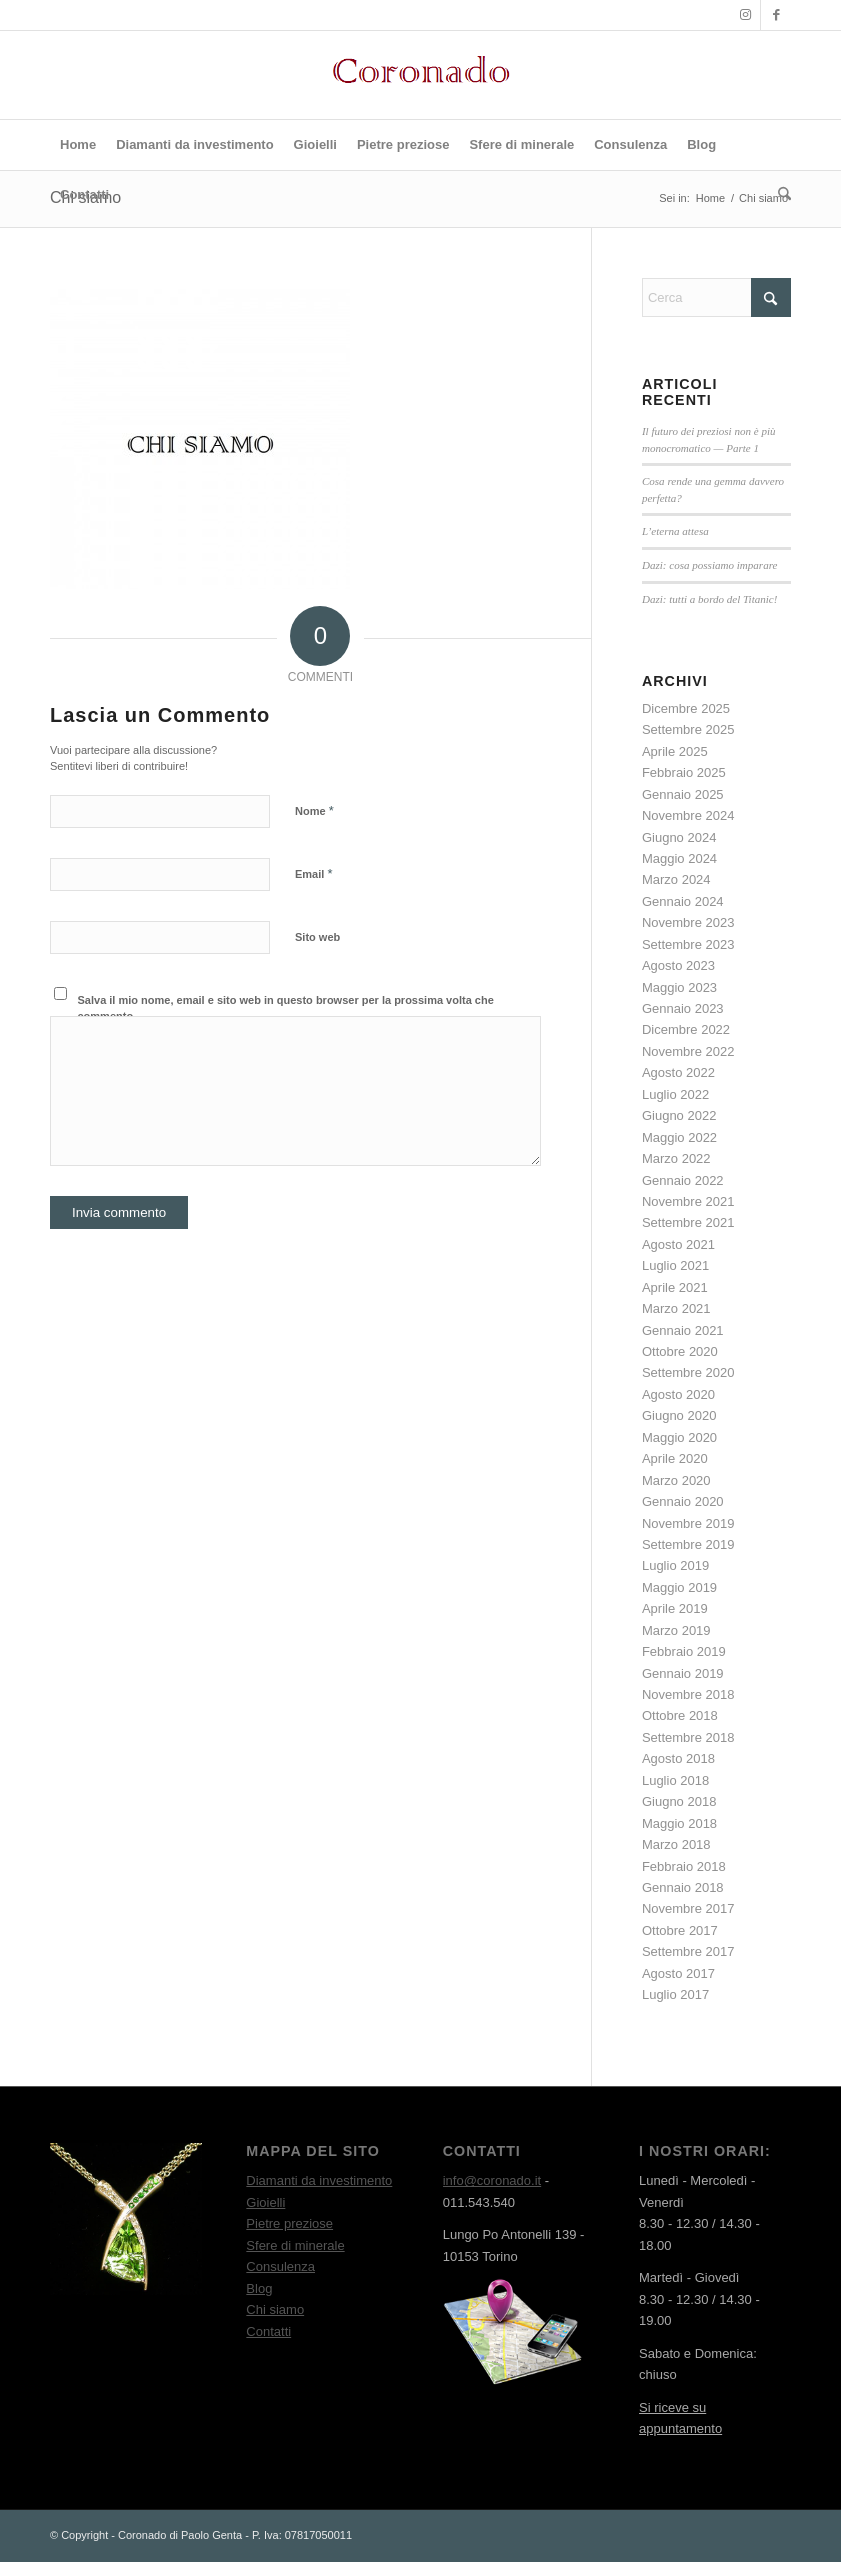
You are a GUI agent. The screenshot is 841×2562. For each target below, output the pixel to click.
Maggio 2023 (679, 987)
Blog (259, 2288)
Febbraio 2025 (684, 772)
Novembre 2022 (688, 1051)
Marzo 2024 (676, 879)
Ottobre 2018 (680, 1715)
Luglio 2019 (675, 1565)
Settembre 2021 (688, 1222)
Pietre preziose (289, 2223)
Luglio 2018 (675, 1780)
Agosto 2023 (678, 965)
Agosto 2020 (678, 1394)
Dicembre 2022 (686, 1029)
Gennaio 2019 (683, 1673)
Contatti (268, 2331)
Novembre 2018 (688, 1694)
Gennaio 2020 (683, 1501)
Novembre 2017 (688, 1908)
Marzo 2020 (676, 1480)
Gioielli (265, 2202)
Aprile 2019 (675, 1608)
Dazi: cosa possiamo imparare (710, 565)
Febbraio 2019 (684, 1651)
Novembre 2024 (688, 815)
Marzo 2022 (676, 1158)
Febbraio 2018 (684, 1866)
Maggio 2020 (679, 1437)
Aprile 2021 (675, 1287)
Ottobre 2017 (680, 1930)
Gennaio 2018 (683, 1887)
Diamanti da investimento (319, 2180)
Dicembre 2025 (686, 708)
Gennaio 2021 (683, 1330)
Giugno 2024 (679, 837)
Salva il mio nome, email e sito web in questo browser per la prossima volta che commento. (286, 1008)
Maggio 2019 (679, 1587)
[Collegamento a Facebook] (776, 15)
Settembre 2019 (688, 1544)
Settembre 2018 (688, 1737)
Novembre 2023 (688, 922)
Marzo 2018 (676, 1844)
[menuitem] (78, 145)
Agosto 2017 (678, 1973)
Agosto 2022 (678, 1072)
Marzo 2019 (676, 1630)
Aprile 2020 (675, 1458)
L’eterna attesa (675, 531)
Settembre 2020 (688, 1372)
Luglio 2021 (675, 1265)
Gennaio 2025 (683, 794)
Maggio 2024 (679, 858)
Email (313, 873)
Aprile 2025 (675, 751)
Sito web (317, 937)
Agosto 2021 (678, 1244)
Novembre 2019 (688, 1523)
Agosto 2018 (678, 1758)
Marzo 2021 (676, 1308)
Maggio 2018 (679, 1823)
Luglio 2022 (675, 1094)
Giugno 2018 (679, 1801)
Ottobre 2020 (680, 1351)
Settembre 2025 (688, 729)
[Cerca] (779, 195)
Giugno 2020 (679, 1415)
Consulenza (280, 2266)
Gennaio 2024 (683, 901)
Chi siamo (275, 2309)
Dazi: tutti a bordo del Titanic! (710, 599)
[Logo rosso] (421, 75)
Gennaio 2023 (683, 1008)
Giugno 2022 (679, 1115)
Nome (314, 810)
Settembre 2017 (688, 1951)
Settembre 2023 (688, 944)
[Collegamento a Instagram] (745, 15)
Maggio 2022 (679, 1137)
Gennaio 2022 (683, 1180)
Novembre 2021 (688, 1201)
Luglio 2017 (675, 1994)
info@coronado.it (492, 2180)
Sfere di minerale (295, 2245)
